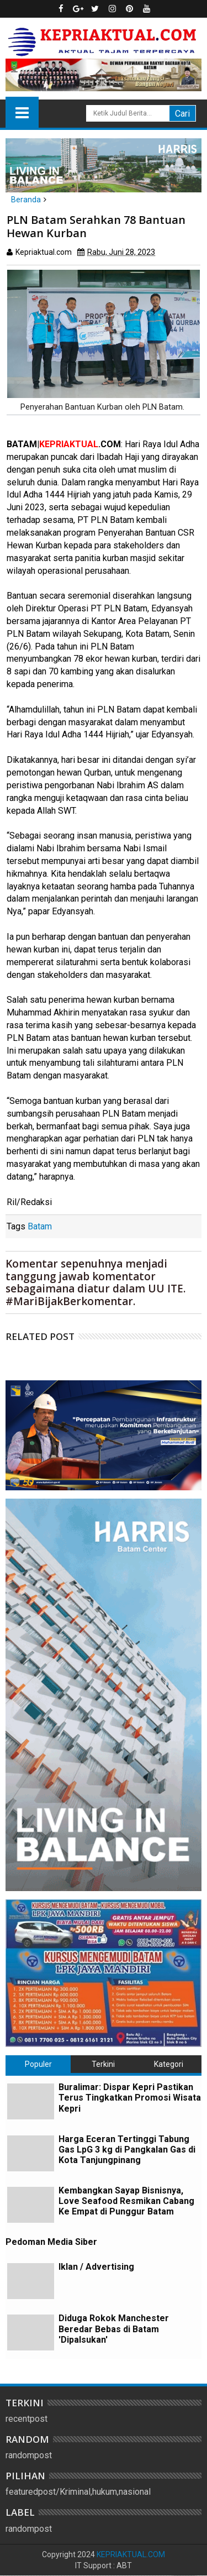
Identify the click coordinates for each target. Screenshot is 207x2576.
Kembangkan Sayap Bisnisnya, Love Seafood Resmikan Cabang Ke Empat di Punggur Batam (126, 2201)
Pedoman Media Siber (51, 2242)
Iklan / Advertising (96, 2266)
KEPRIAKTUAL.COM (131, 2554)
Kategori (168, 2064)
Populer (38, 2064)
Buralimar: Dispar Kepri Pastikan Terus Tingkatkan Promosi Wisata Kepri (130, 2097)
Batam (40, 1226)
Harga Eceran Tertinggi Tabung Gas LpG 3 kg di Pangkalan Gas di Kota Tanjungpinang (127, 2149)
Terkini (103, 2064)
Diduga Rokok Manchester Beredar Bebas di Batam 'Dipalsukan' (114, 2328)
